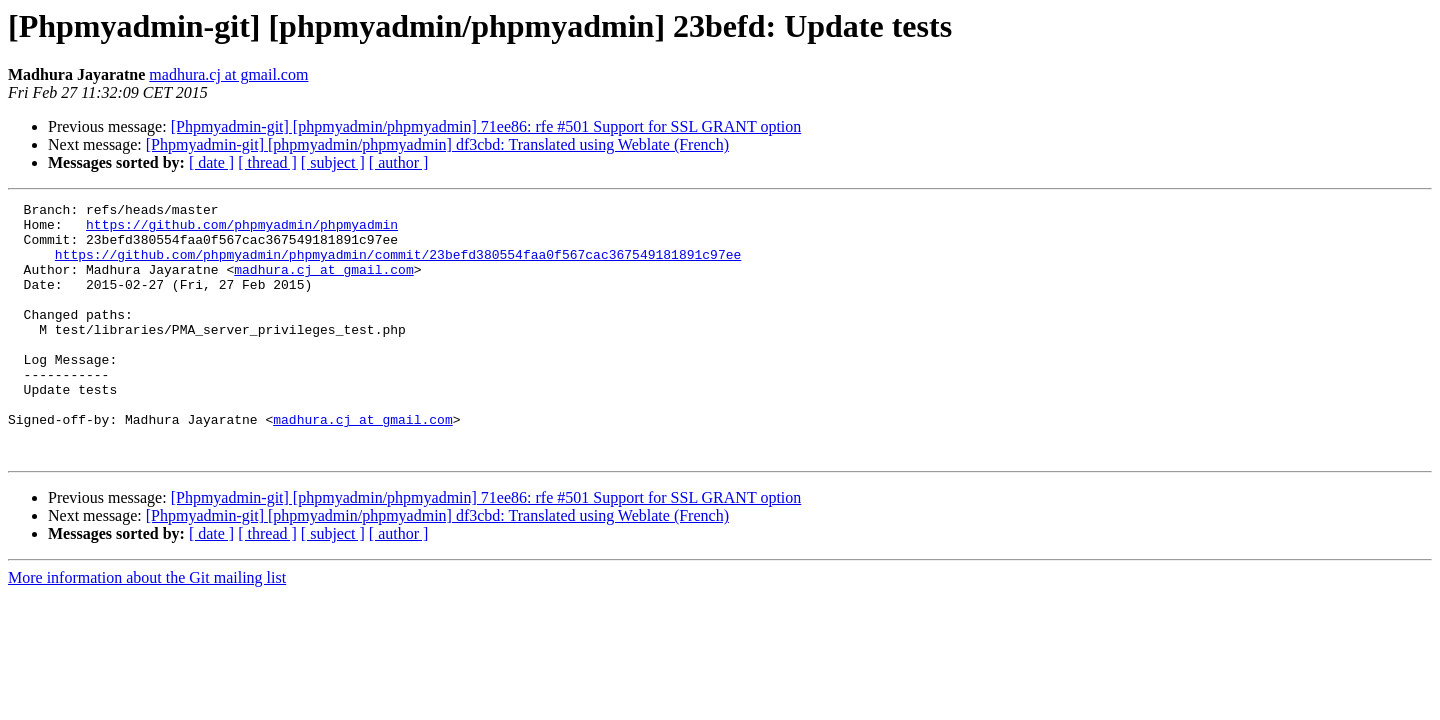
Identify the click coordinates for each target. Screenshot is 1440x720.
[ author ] (399, 162)
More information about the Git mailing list (147, 628)
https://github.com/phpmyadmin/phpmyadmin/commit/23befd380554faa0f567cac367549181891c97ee (398, 266)
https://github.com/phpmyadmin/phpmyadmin (242, 230)
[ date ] (211, 162)
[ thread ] (267, 162)
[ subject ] (333, 162)
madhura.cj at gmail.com (228, 74)
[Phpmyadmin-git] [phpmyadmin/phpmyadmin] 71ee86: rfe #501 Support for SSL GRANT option (486, 126)
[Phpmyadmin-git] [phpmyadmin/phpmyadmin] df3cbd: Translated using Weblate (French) (437, 144)
